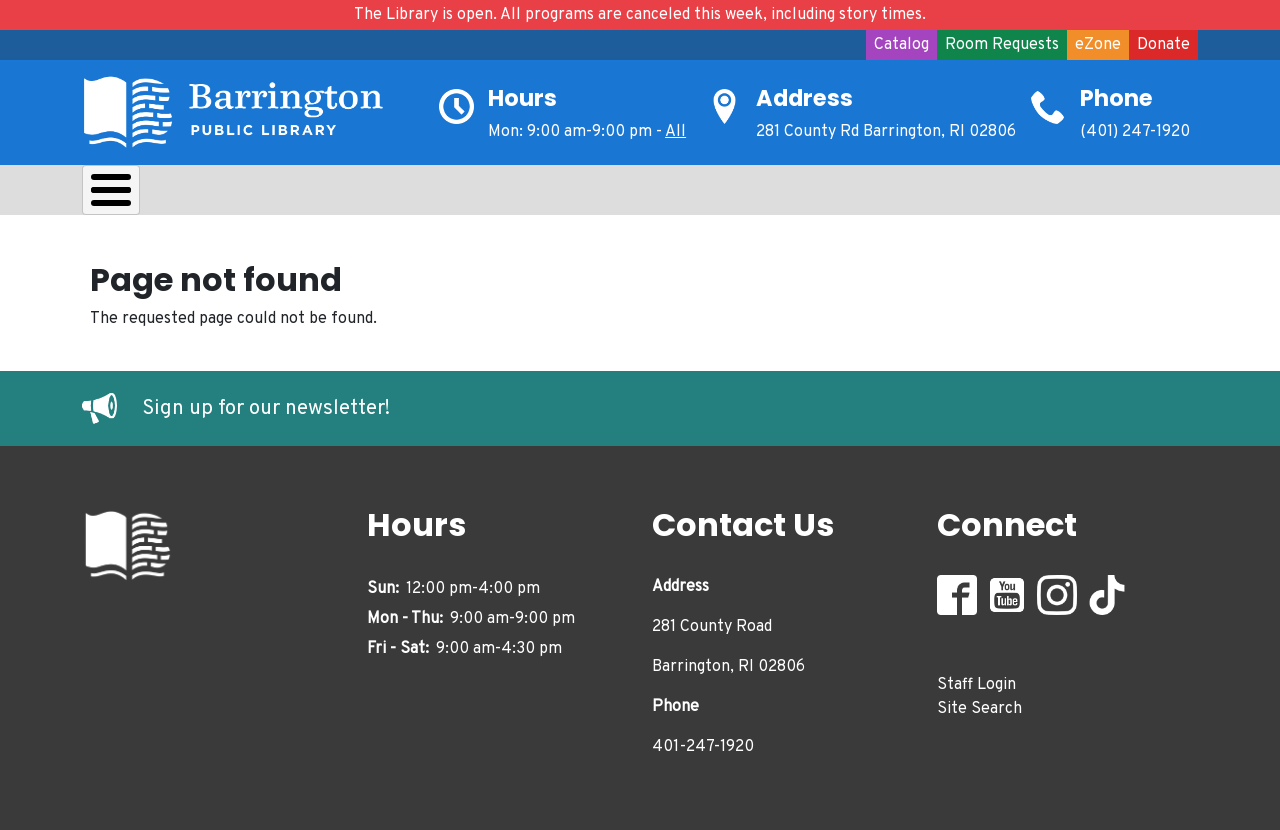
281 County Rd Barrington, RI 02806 (886, 132)
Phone (1116, 98)
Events (738, 195)
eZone (1098, 45)
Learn (345, 195)
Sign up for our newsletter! (266, 404)
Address (804, 98)
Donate (1163, 45)
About (132, 195)
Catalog (901, 45)
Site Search (979, 704)
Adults (632, 195)
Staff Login (976, 680)
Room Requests (1002, 45)
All (675, 132)
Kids (438, 195)
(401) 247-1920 (1135, 132)
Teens (530, 195)
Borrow (239, 195)
